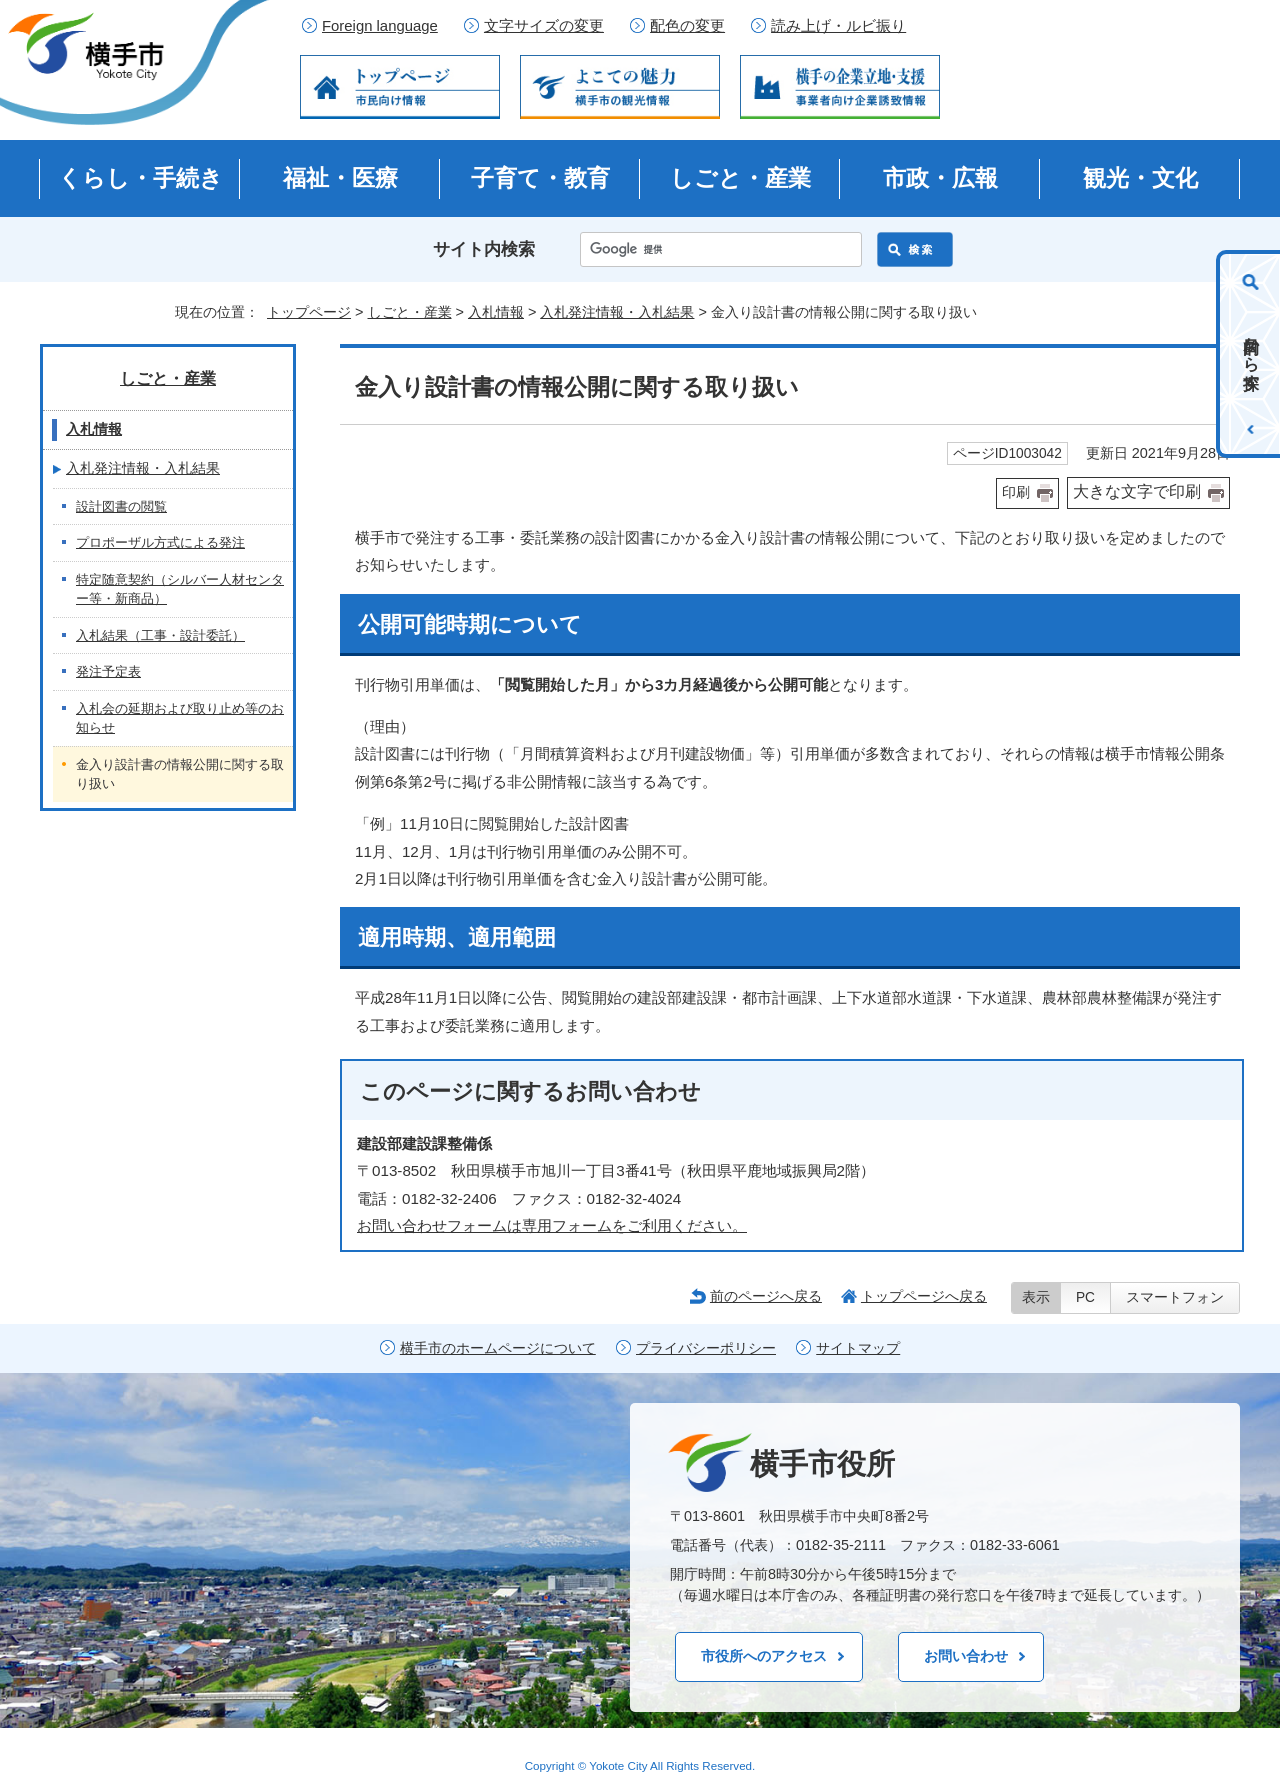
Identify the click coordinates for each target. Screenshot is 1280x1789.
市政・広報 (940, 178)
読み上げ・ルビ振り (838, 26)
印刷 (1016, 492)
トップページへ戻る (924, 1296)
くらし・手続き (140, 178)
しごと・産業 (740, 178)
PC (1085, 1297)
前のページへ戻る (766, 1296)
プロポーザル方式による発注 (160, 542)
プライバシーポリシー (706, 1348)
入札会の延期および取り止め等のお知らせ (180, 718)
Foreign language (380, 26)
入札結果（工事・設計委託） (160, 635)
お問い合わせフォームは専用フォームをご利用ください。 (552, 1225)
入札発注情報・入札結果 (617, 312)
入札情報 (496, 312)
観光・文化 (1140, 178)
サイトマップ (858, 1348)
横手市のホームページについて (498, 1348)
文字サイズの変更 (544, 26)
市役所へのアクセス (764, 1656)
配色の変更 (687, 26)
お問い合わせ (966, 1656)
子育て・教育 (540, 178)
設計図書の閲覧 (121, 506)
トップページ (309, 312)
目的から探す (1251, 354)
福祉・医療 (340, 178)
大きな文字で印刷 (1137, 491)
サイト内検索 (484, 249)
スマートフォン (1175, 1297)
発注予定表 (108, 671)
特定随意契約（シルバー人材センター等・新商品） (180, 589)
